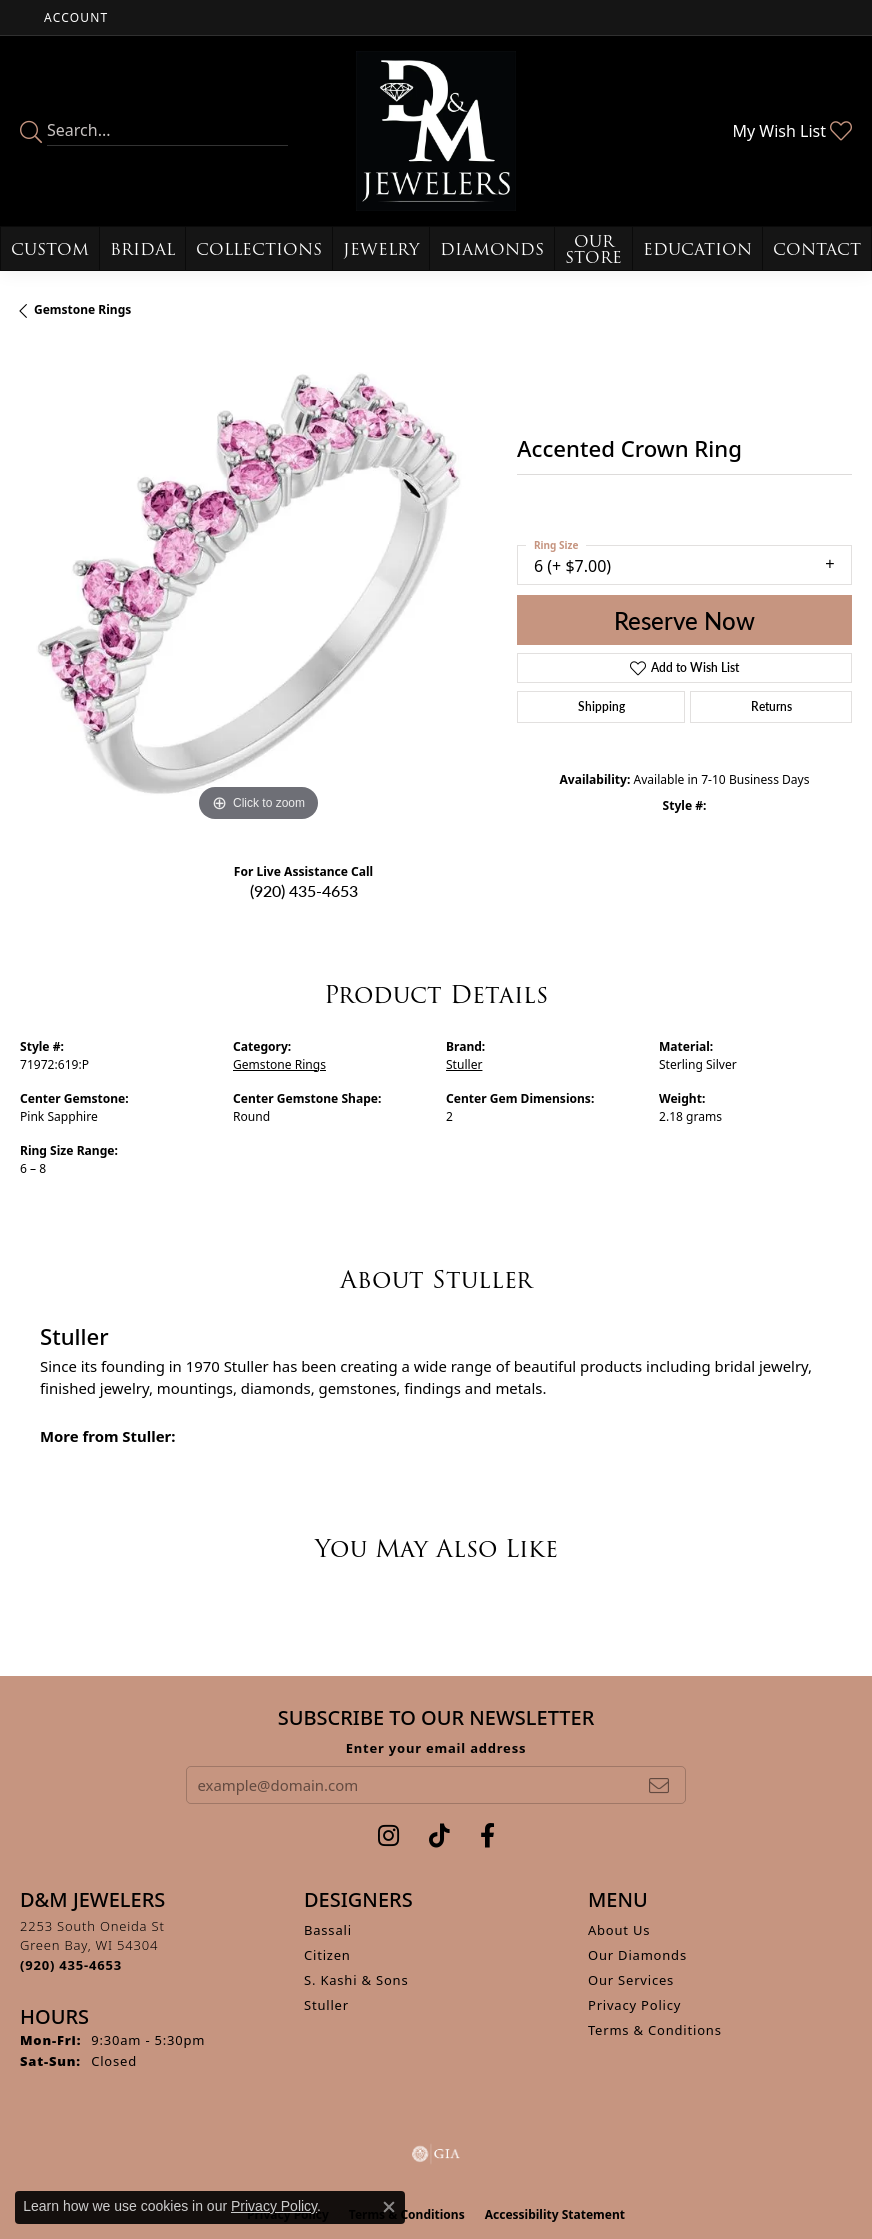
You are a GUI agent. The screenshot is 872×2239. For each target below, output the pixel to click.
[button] (74, 17)
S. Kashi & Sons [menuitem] (356, 1980)
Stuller (464, 1064)
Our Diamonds (637, 1955)
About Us (619, 1930)
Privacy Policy (634, 2005)
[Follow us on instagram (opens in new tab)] (388, 1836)
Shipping (601, 706)
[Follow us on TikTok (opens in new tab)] (439, 1836)
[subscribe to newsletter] (659, 1785)
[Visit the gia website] (436, 2154)
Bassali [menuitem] (328, 1930)
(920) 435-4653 (304, 890)
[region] (258, 588)
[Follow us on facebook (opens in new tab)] (487, 1836)
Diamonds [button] (492, 249)
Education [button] (697, 249)
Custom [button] (50, 249)
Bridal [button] (142, 249)
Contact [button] (817, 249)
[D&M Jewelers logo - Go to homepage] (436, 131)
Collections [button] (259, 249)
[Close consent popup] (389, 2207)
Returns (771, 706)
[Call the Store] (71, 1965)
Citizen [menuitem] (327, 1955)
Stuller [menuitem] (326, 2005)
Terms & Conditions (655, 2030)
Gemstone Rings (82, 309)
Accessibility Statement (555, 2214)
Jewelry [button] (381, 249)
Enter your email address (436, 1748)
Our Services (631, 1980)
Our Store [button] (593, 249)
